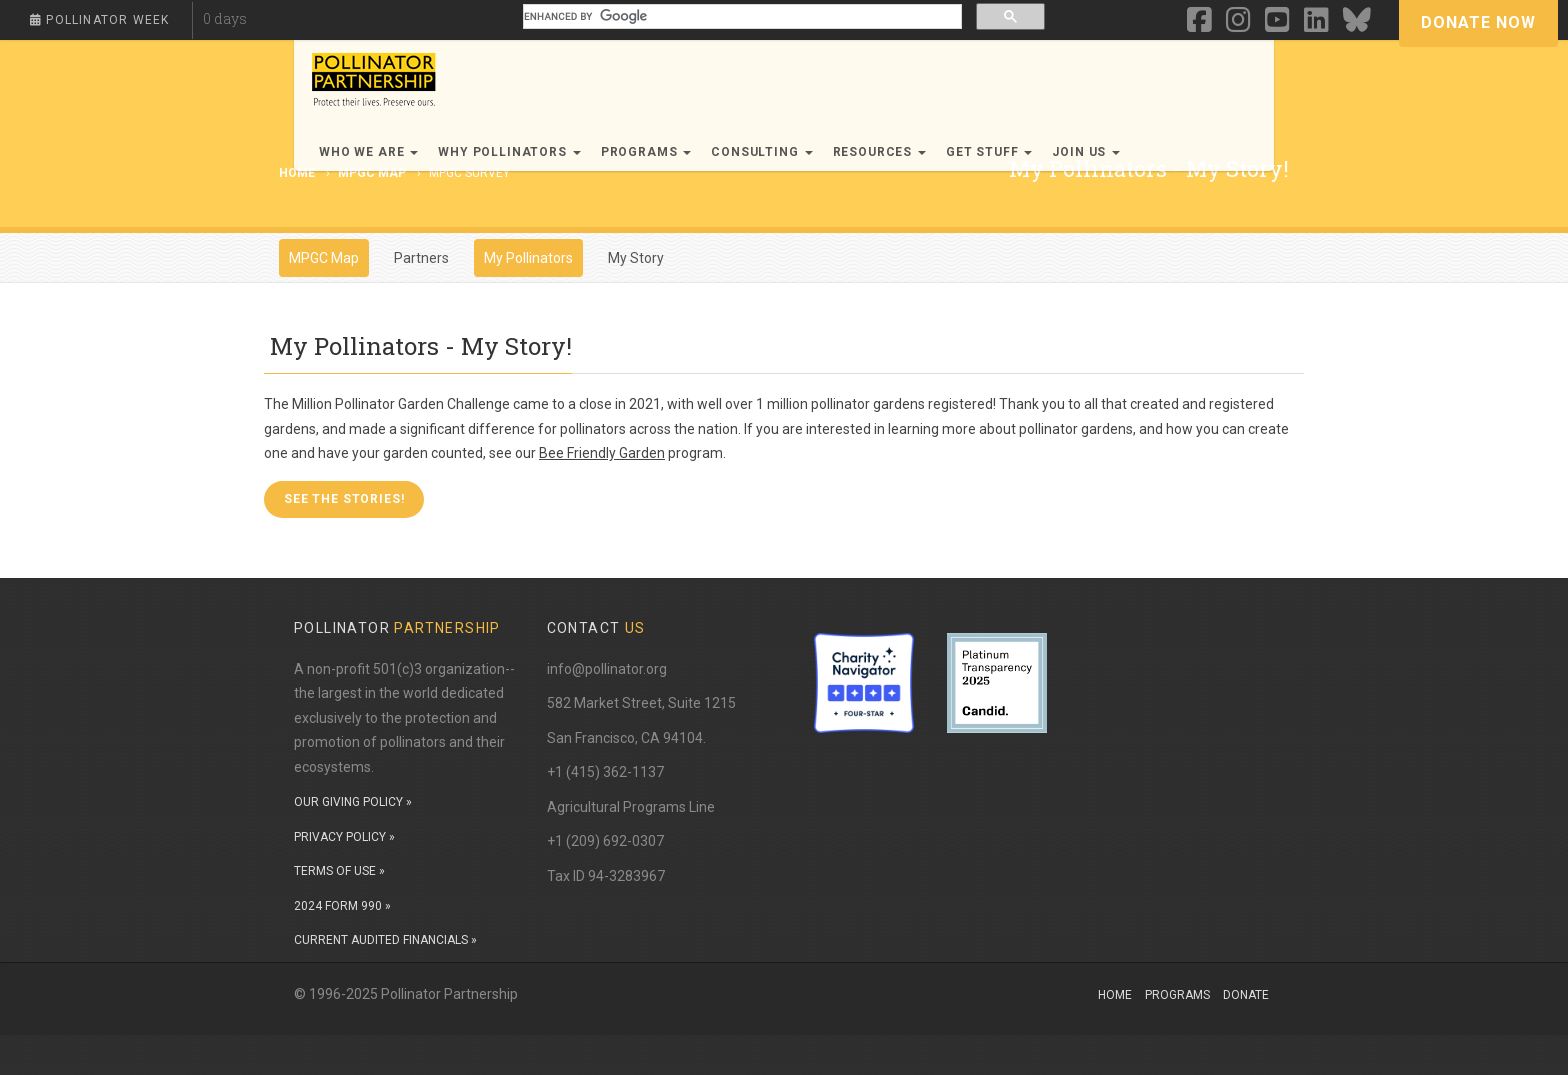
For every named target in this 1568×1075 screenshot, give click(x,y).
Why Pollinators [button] (509, 152)
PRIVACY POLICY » (344, 837)
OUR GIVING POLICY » (353, 802)
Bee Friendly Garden (602, 453)
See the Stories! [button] (344, 499)
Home (1115, 995)
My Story (636, 258)
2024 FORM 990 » (342, 906)
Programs (1177, 995)
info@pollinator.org (607, 669)
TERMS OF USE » (339, 871)
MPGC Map (372, 173)
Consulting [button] (761, 152)
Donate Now (1478, 22)
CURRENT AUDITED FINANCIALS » (385, 940)
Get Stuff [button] (989, 152)
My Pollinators (528, 258)
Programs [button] (646, 152)
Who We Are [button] (368, 152)
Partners (421, 258)
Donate (1246, 995)
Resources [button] (879, 152)
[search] (741, 16)
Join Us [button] (1086, 152)
